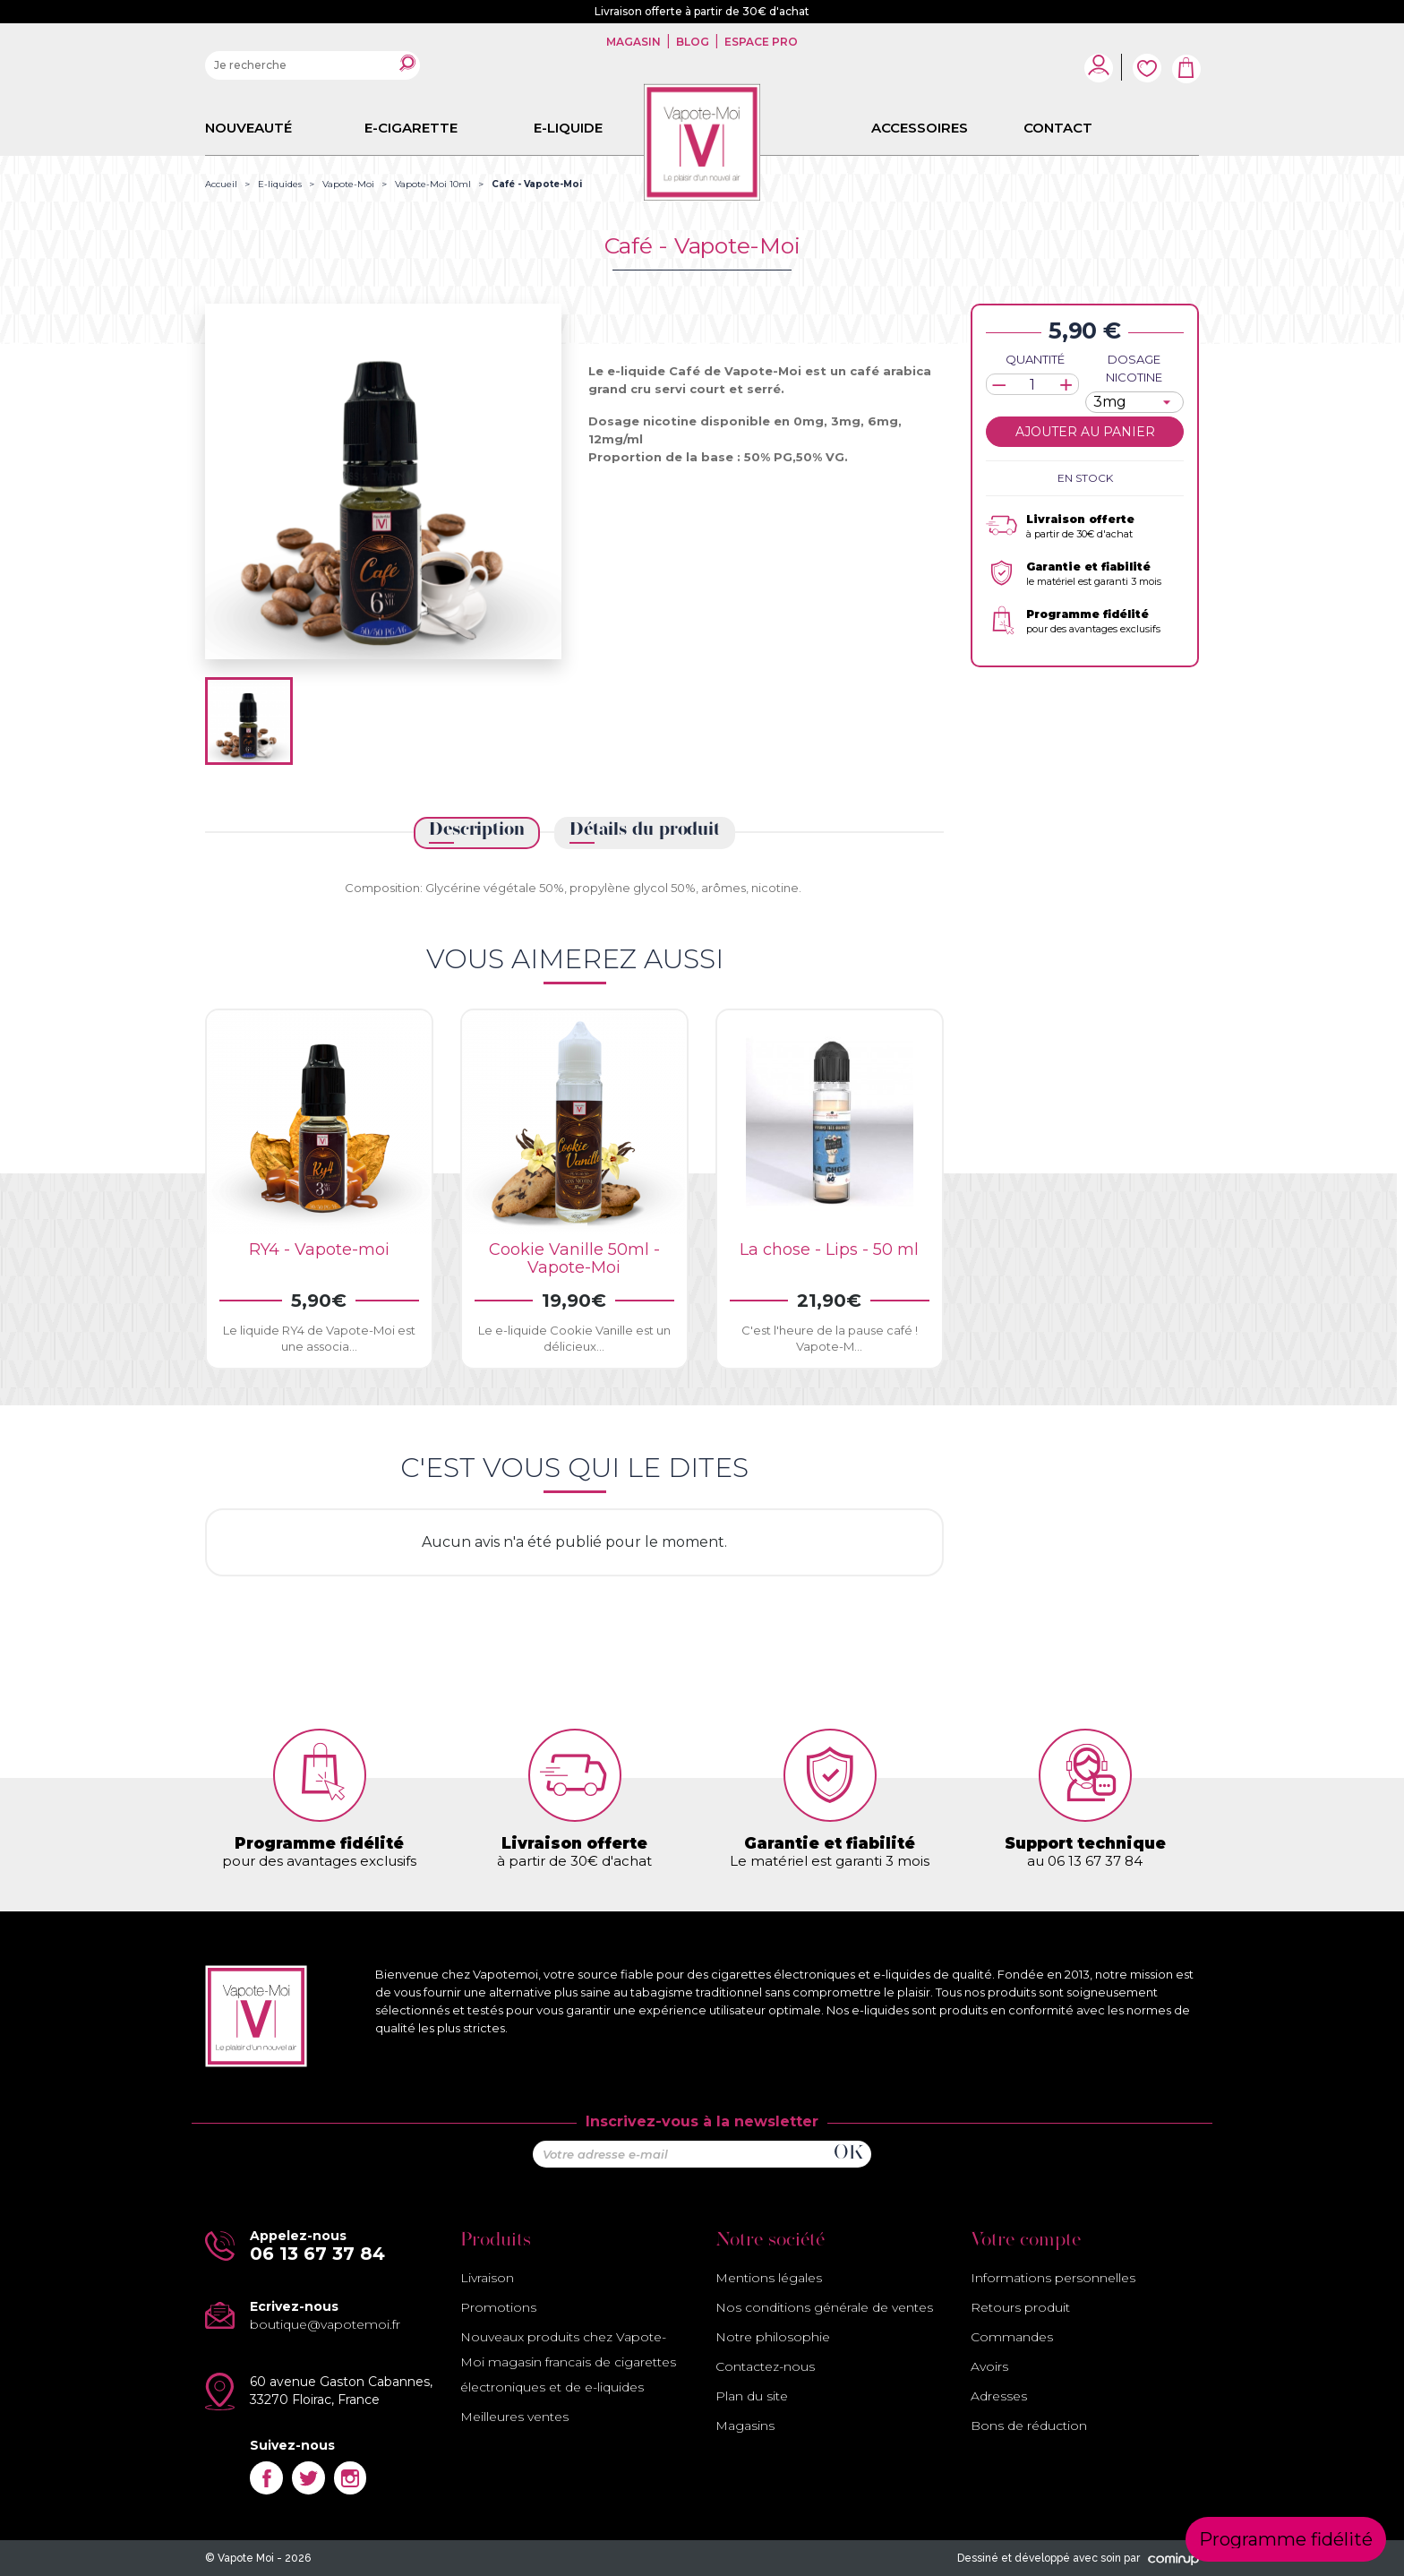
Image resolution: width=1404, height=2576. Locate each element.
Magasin (634, 41)
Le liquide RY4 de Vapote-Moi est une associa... (319, 1338)
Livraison (487, 2278)
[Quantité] (1032, 384)
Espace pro (760, 41)
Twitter (308, 2477)
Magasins (745, 2425)
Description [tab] (477, 830)
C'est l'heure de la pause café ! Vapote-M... (829, 1338)
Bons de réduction (1029, 2425)
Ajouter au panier (1085, 432)
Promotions (498, 2307)
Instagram (350, 2477)
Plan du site (751, 2396)
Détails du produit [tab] (644, 830)
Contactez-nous (765, 2366)
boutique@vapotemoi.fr (325, 2324)
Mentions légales (768, 2278)
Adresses (999, 2396)
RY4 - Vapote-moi (319, 1249)
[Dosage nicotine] (1135, 402)
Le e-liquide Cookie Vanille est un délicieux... (574, 1338)
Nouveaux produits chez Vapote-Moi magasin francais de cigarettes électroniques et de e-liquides (568, 2362)
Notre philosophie (772, 2337)
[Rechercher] (312, 65)
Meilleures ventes (514, 2417)
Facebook (266, 2477)
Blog (692, 41)
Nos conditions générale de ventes (824, 2307)
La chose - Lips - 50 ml (829, 1249)
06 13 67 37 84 (317, 2253)
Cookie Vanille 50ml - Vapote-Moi (574, 1258)
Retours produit (1020, 2307)
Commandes (1012, 2337)
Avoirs (989, 2366)
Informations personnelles (1053, 2278)
